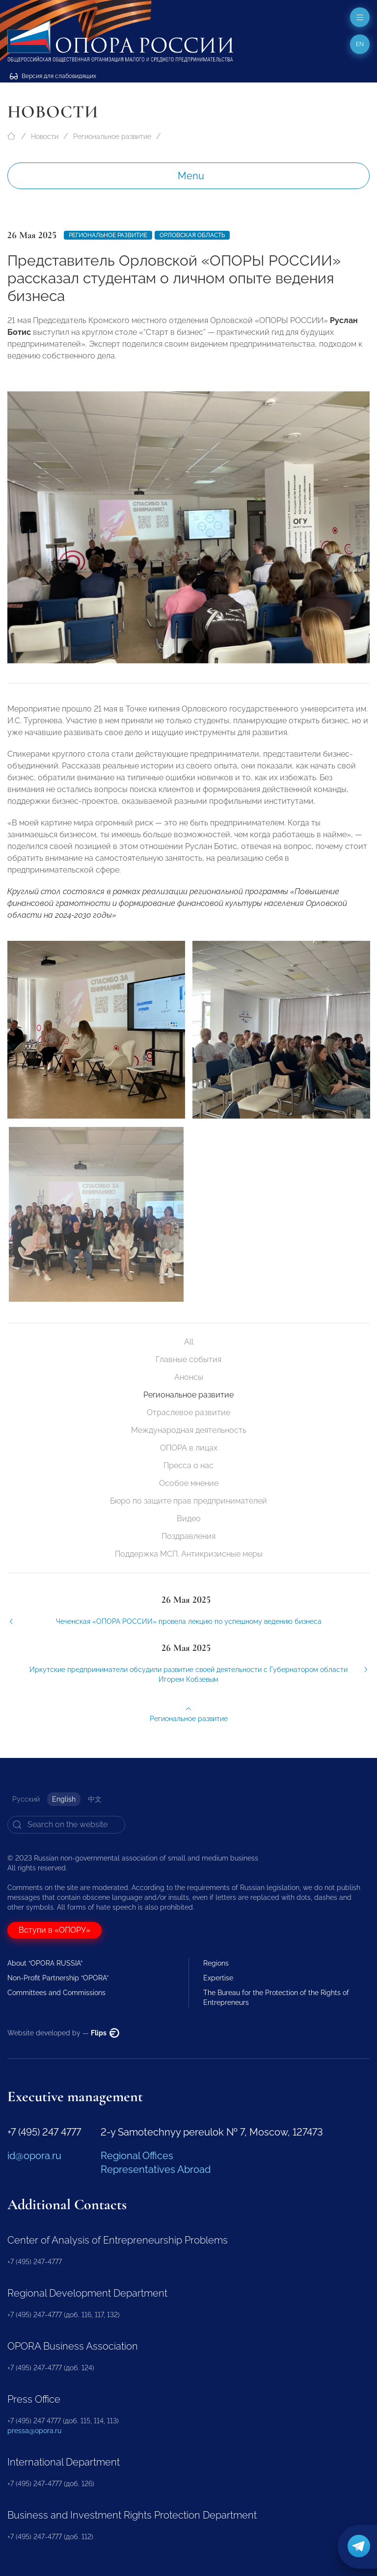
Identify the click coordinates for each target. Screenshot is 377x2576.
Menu (191, 176)
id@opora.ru (34, 2156)
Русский (26, 1799)
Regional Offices (137, 2156)
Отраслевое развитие (188, 1412)
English (64, 1799)
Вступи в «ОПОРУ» (54, 1930)
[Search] (66, 1825)
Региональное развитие (112, 136)
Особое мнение (188, 1483)
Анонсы (188, 1377)
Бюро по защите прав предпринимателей (188, 1501)
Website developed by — (63, 2033)
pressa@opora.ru (34, 2431)
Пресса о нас (188, 1465)
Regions (216, 1963)
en (360, 44)
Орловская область (192, 235)
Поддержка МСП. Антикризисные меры (189, 1554)
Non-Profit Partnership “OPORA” (57, 1978)
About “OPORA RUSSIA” (44, 1963)
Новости (44, 136)
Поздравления (188, 1536)
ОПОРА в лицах (188, 1447)
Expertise (218, 1978)
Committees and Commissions (56, 1993)
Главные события (188, 1359)
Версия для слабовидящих (53, 76)
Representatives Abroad (156, 2169)
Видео (189, 1518)
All (188, 1341)
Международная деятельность (188, 1430)
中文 (95, 1799)
